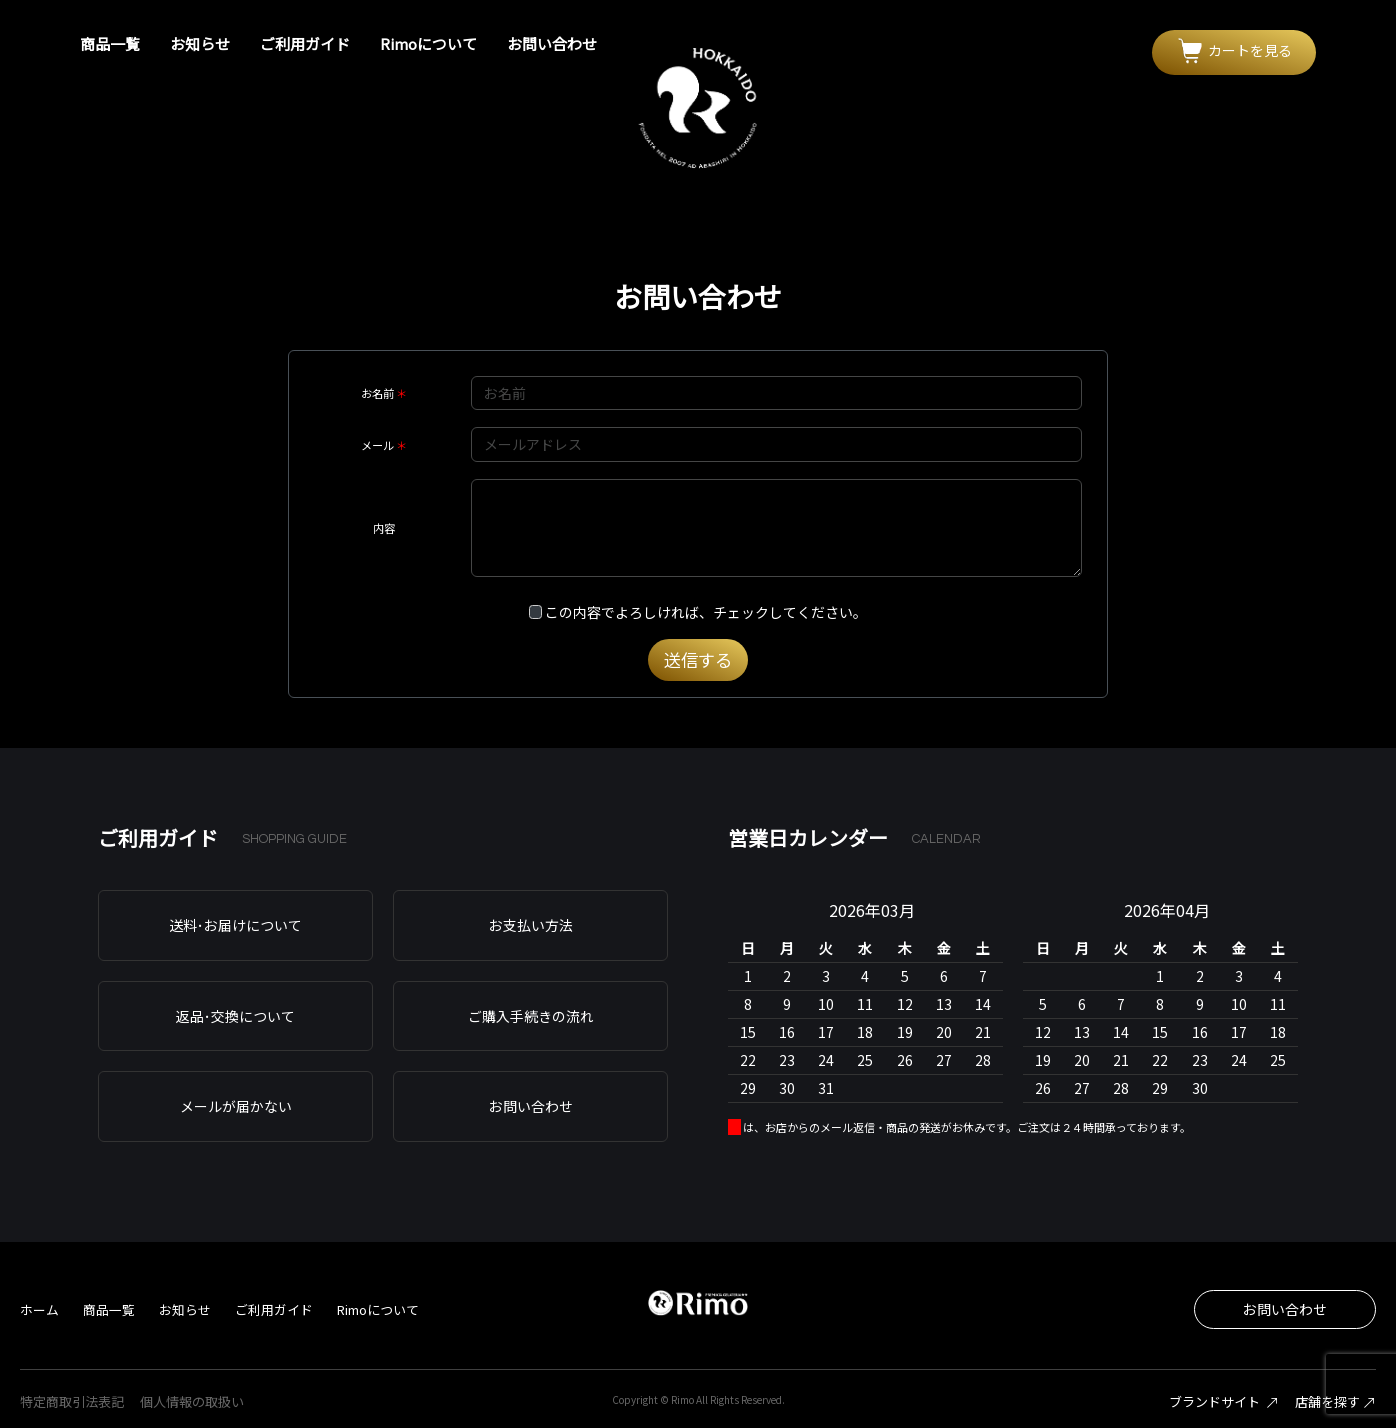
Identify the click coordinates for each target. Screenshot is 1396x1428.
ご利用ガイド (305, 43)
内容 (384, 528)
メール (377, 445)
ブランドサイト (1224, 1401)
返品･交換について (235, 1016)
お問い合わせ (552, 43)
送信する (698, 659)
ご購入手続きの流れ (531, 1016)
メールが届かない (236, 1106)
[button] (1234, 52)
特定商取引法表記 (72, 1401)
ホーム (39, 1309)
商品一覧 (110, 43)
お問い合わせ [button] (1285, 1309)
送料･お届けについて (235, 925)
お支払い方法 (531, 925)
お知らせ (200, 43)
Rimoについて (428, 43)
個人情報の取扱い (192, 1401)
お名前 (377, 393)
